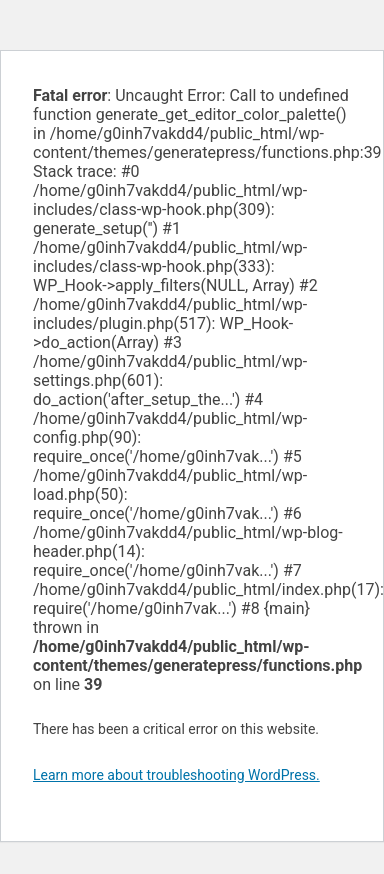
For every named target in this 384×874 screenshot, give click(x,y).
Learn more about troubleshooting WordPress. (176, 775)
